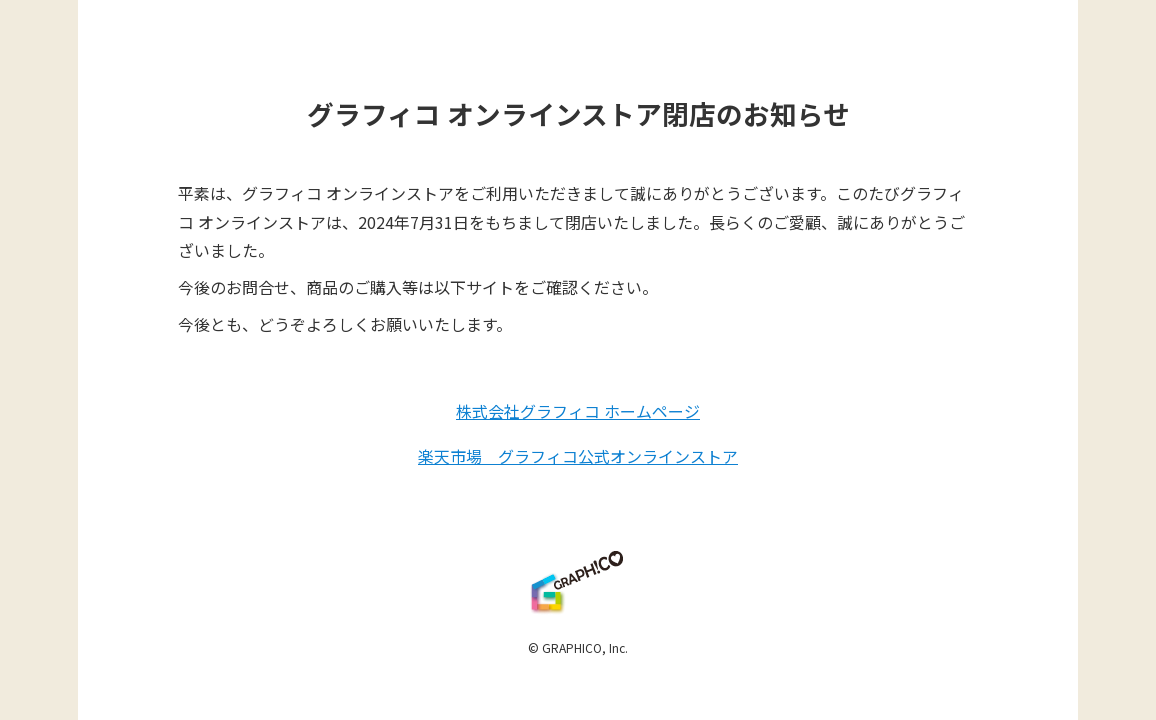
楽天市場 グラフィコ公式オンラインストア (578, 456)
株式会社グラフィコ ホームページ (578, 411)
